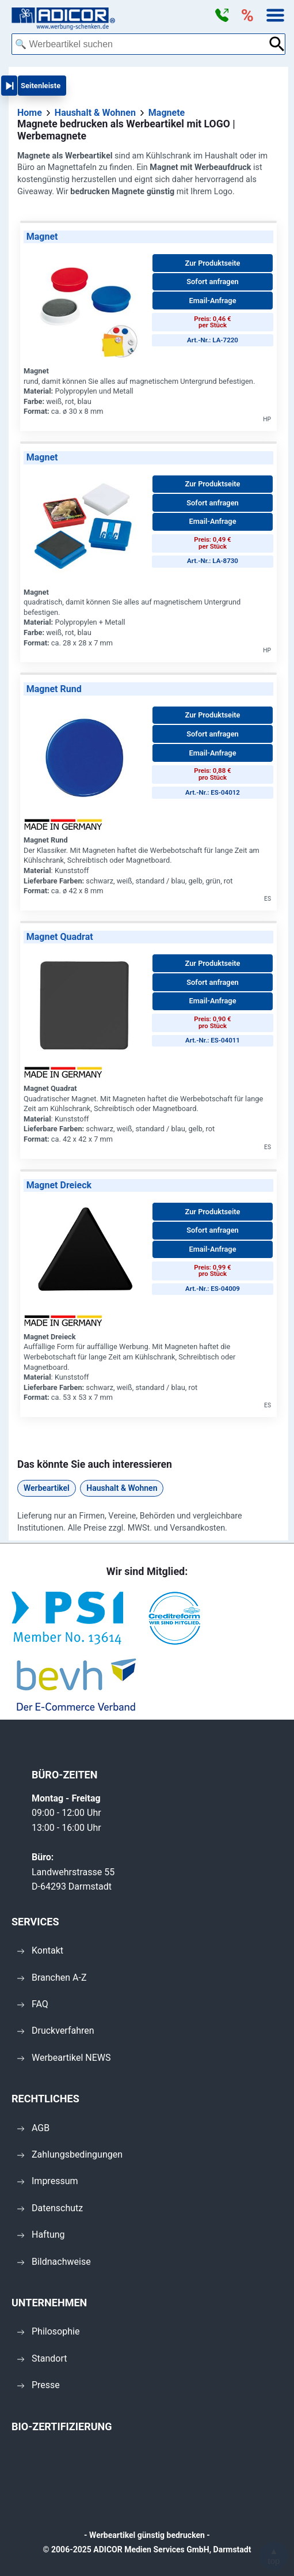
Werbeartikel (47, 1488)
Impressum (47, 2180)
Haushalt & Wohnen (121, 1488)
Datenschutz (50, 2208)
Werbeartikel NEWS (63, 2057)
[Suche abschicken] (277, 44)
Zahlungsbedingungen (70, 2154)
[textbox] (140, 44)
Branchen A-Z (52, 1977)
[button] (221, 15)
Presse (38, 2384)
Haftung (41, 2234)
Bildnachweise (54, 2261)
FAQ (32, 2004)
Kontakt (40, 1950)
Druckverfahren (55, 2030)
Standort (42, 2358)
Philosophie (48, 2331)
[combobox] (140, 44)
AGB (33, 2127)
